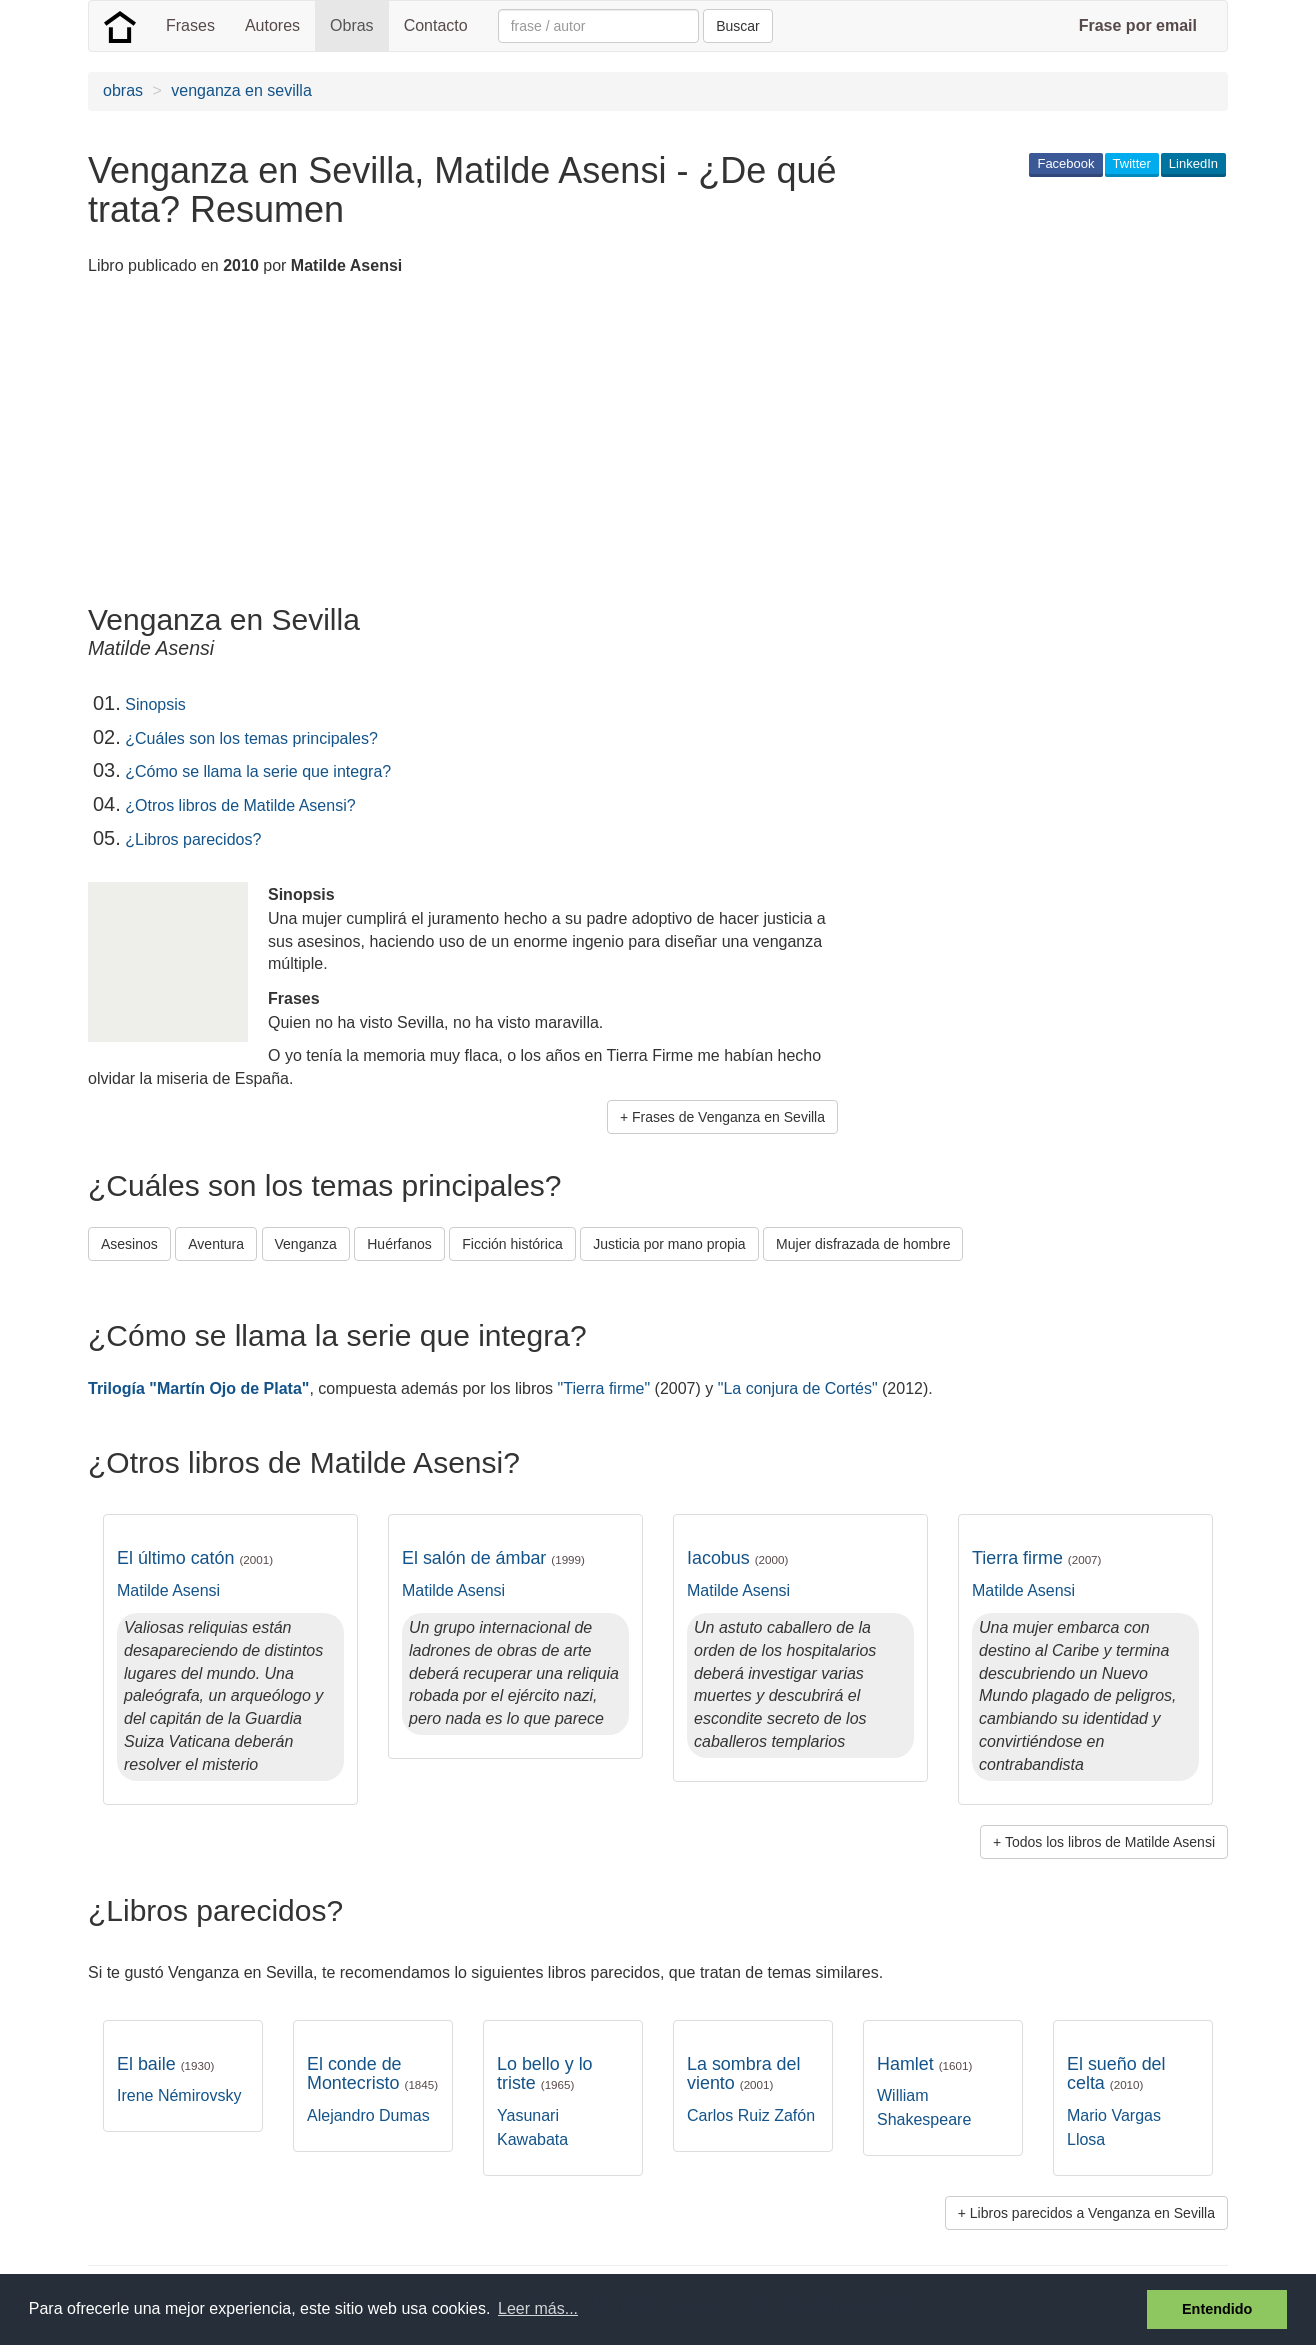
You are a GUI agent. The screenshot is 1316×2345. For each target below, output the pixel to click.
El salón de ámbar (493, 1558)
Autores (272, 25)
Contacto (436, 25)
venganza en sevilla (241, 90)
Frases (190, 25)
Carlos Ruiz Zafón (751, 2115)
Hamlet (924, 2064)
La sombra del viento (743, 2074)
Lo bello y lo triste (545, 2074)
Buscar (738, 26)
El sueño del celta (1116, 2074)
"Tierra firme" (604, 1388)
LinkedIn (1193, 163)
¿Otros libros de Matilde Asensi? (240, 805)
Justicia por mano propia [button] (669, 1244)
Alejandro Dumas (368, 2115)
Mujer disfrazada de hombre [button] (863, 1244)
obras (123, 90)
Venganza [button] (306, 1244)
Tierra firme (1036, 1558)
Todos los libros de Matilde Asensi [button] (1110, 1842)
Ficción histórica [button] (512, 1244)
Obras (352, 25)
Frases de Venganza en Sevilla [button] (728, 1117)
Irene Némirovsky (179, 2095)
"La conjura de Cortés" (798, 1388)
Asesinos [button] (129, 1244)
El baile (165, 2064)
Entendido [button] (1217, 2309)
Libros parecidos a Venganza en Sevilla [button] (1092, 2213)
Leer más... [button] (538, 2308)
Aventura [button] (216, 1244)
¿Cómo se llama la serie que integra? (258, 771)
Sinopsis (155, 704)
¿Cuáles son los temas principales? (251, 738)
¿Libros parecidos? (193, 839)
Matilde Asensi (168, 1590)
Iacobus (737, 1558)
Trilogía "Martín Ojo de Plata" (198, 1388)
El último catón (195, 1558)
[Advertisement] (452, 443)
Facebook (1065, 163)
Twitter (1132, 163)
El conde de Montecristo (372, 2074)
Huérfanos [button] (399, 1244)
